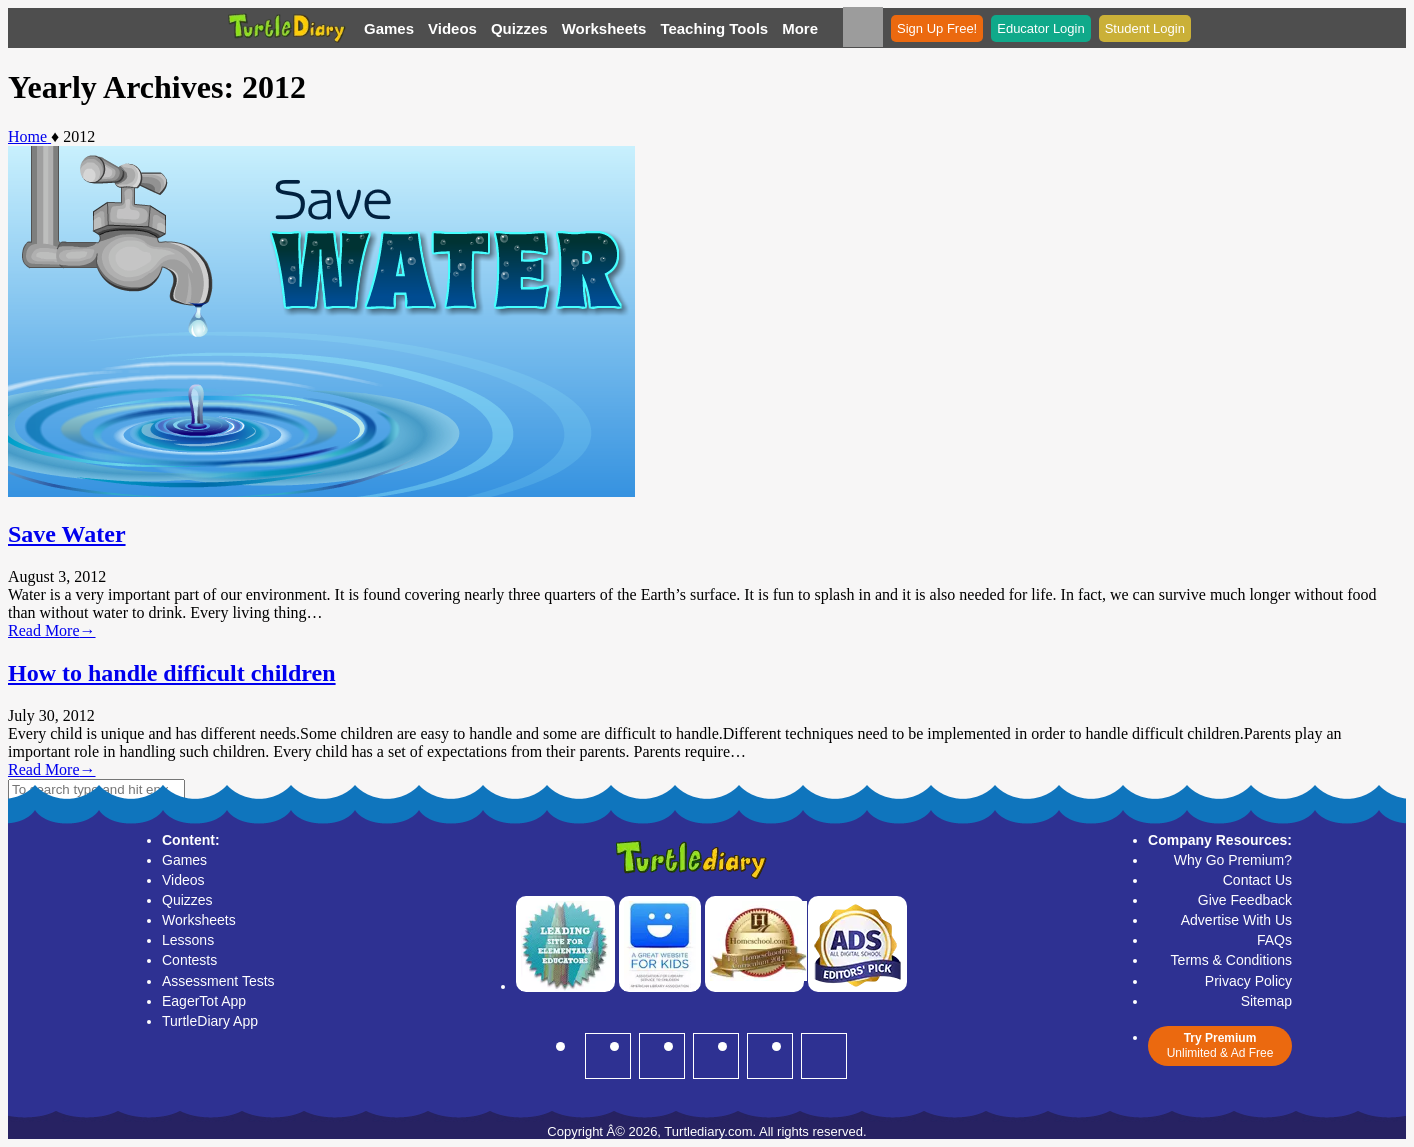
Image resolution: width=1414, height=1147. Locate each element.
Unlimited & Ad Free (1220, 1045)
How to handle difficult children (172, 673)
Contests (189, 960)
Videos (452, 28)
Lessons (188, 940)
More (800, 28)
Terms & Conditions (1231, 960)
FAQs (1274, 940)
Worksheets (604, 28)
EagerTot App (204, 1001)
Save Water (67, 534)
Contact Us (1257, 880)
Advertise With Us (1236, 920)
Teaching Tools (714, 28)
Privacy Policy (1248, 981)
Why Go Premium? (1233, 860)
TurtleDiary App (210, 1021)
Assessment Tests (218, 981)
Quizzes (519, 28)
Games (389, 28)
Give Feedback (1245, 900)
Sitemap (1266, 1001)
